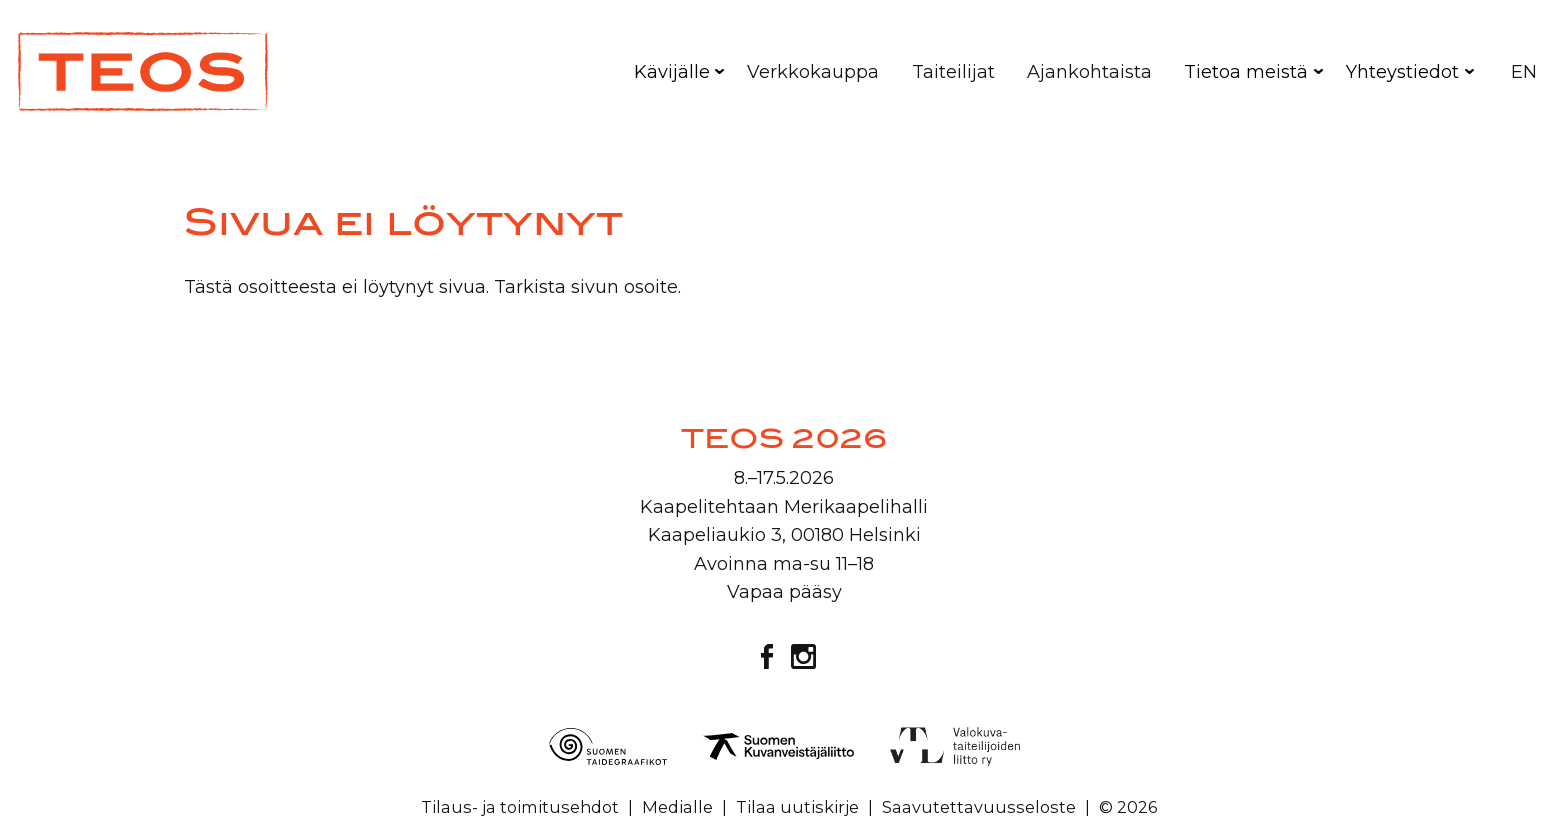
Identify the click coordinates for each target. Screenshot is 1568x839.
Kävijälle (672, 72)
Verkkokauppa (813, 72)
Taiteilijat (953, 72)
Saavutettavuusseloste (979, 807)
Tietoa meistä (1246, 72)
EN (1524, 72)
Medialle (677, 807)
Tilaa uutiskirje (797, 807)
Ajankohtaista (1089, 72)
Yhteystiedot (1402, 72)
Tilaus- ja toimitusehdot (520, 807)
